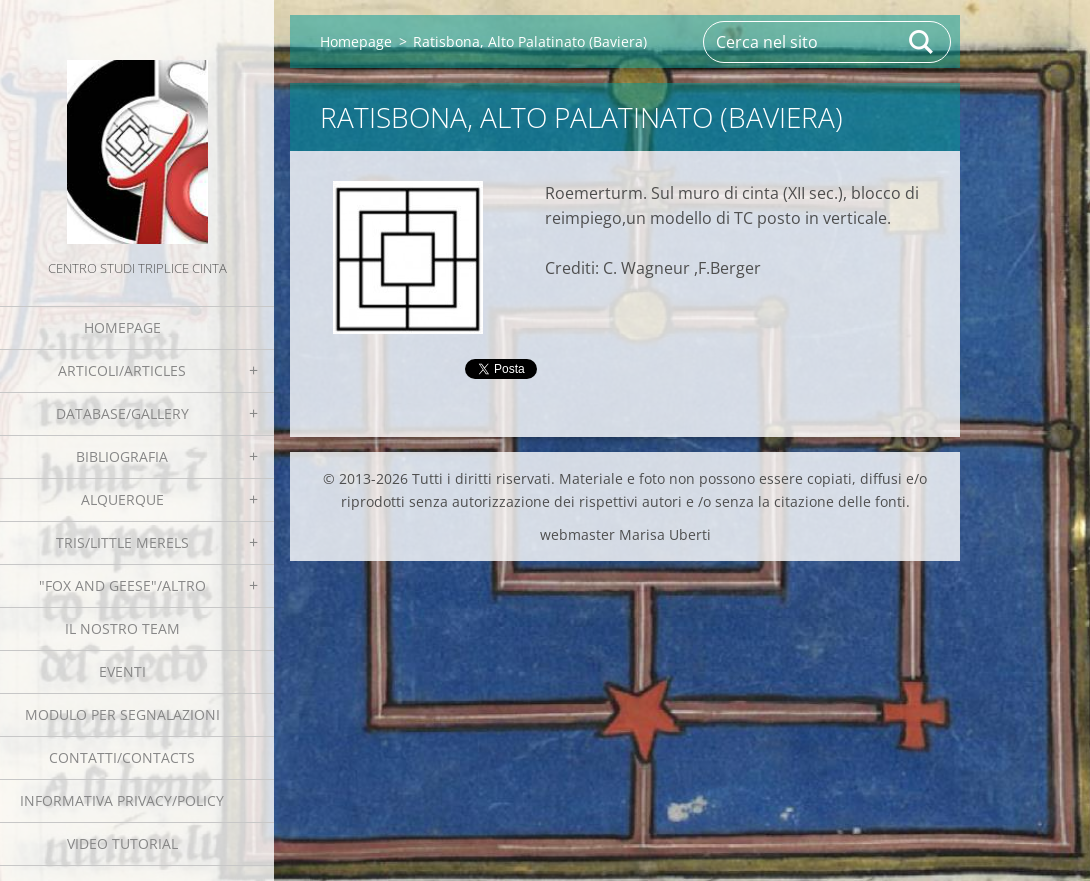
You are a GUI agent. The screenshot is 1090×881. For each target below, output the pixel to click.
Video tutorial (122, 843)
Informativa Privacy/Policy (122, 800)
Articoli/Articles (122, 370)
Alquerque (122, 499)
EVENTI (122, 671)
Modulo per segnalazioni (122, 714)
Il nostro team (122, 628)
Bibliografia (122, 456)
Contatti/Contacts (122, 757)
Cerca (922, 42)
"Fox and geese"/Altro (122, 585)
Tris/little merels (122, 542)
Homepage (122, 327)
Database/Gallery (122, 413)
